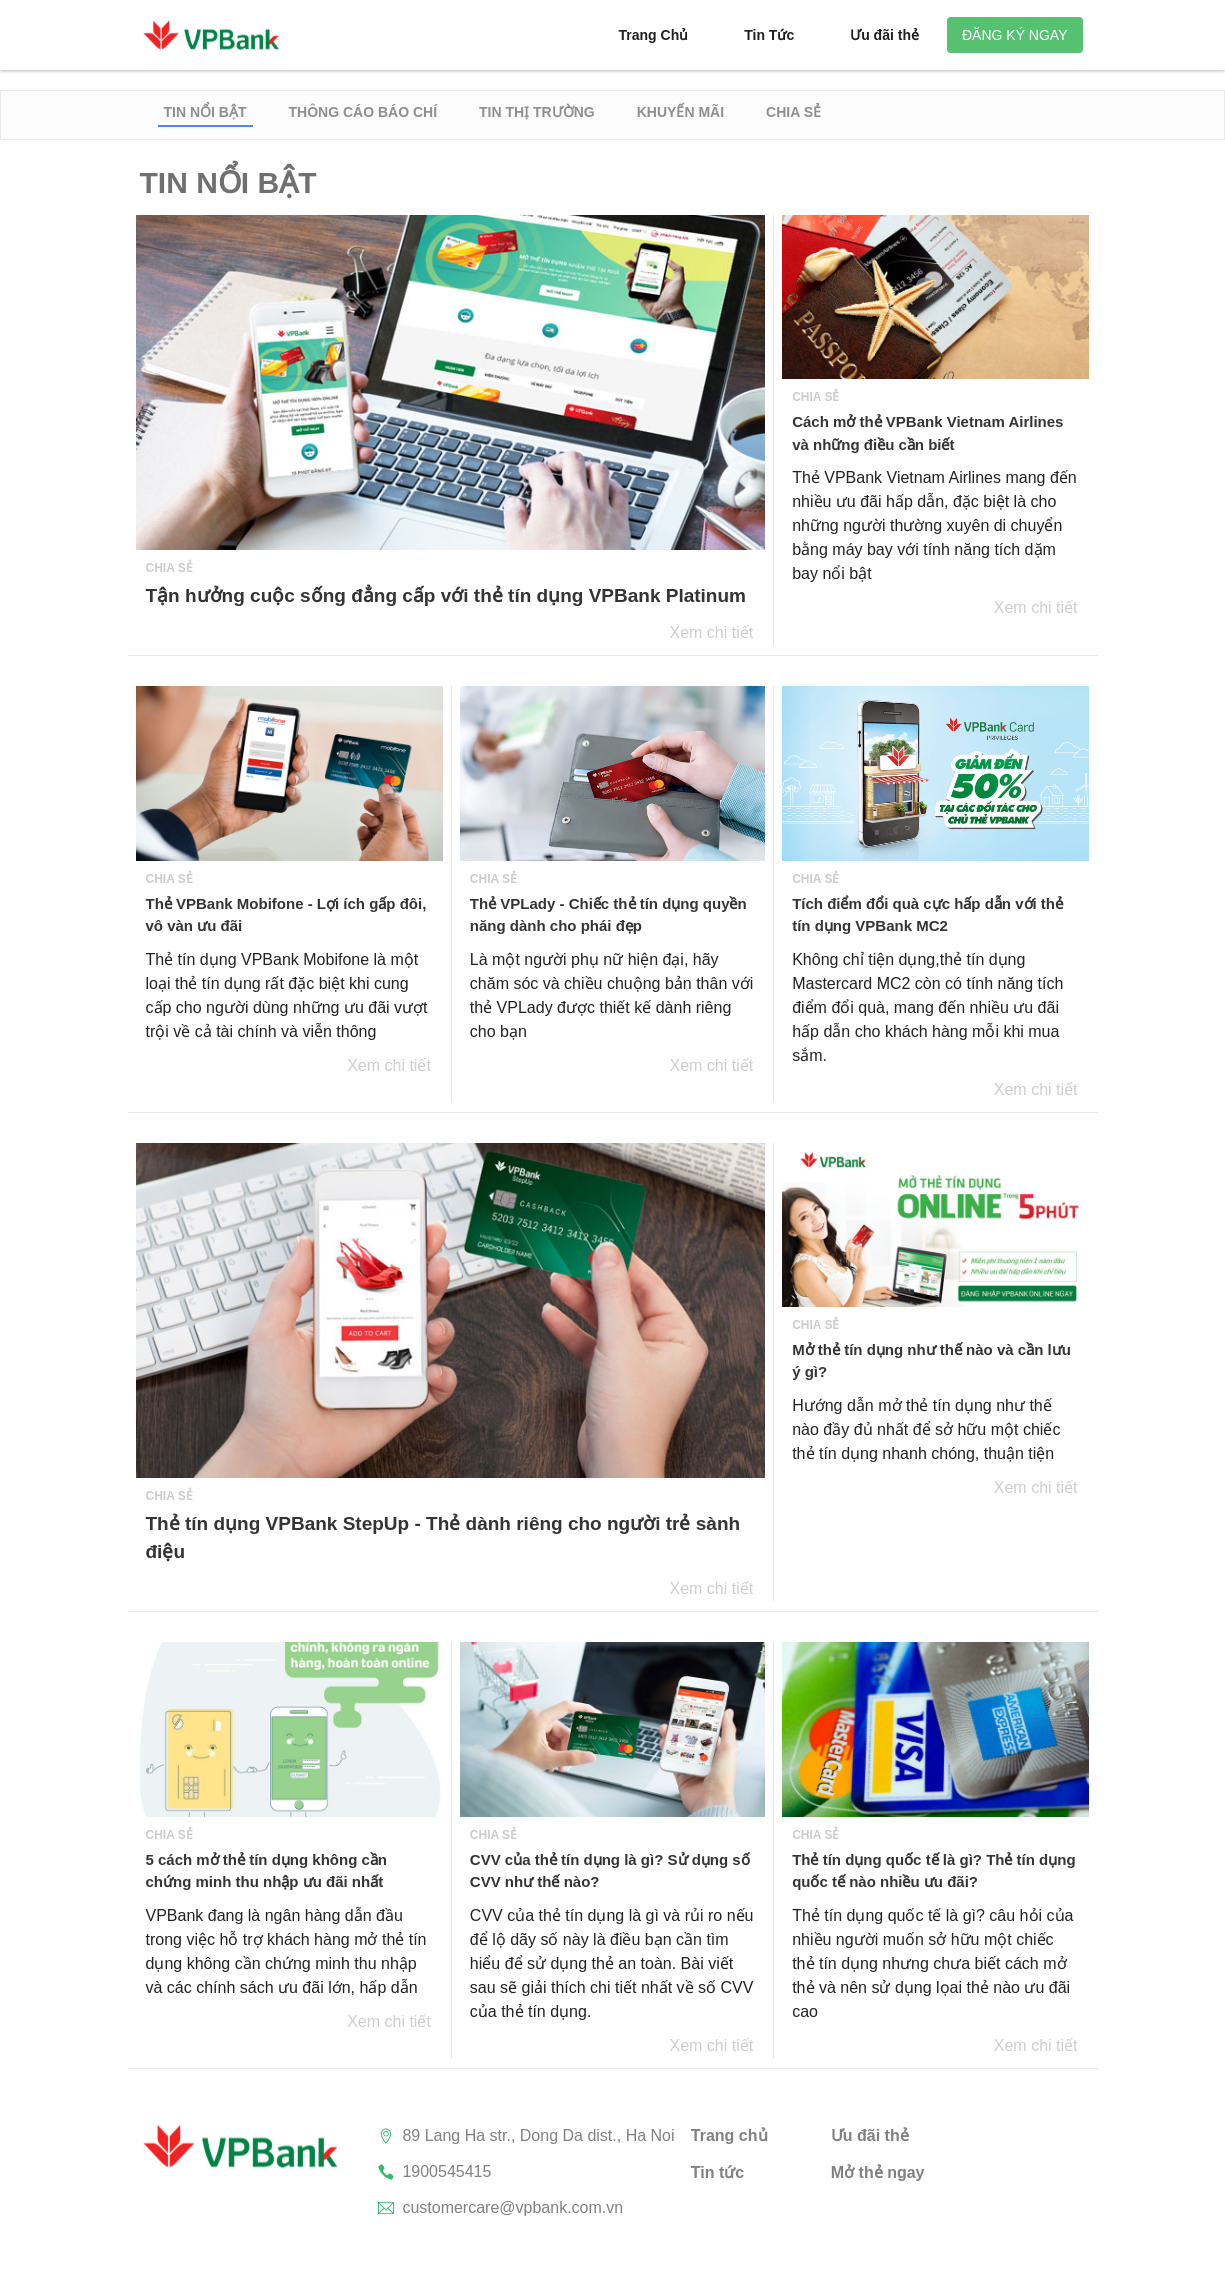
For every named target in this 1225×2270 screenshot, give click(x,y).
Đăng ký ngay (1015, 35)
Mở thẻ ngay (878, 2172)
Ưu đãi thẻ (870, 2135)
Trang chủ (729, 2135)
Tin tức (717, 2172)
